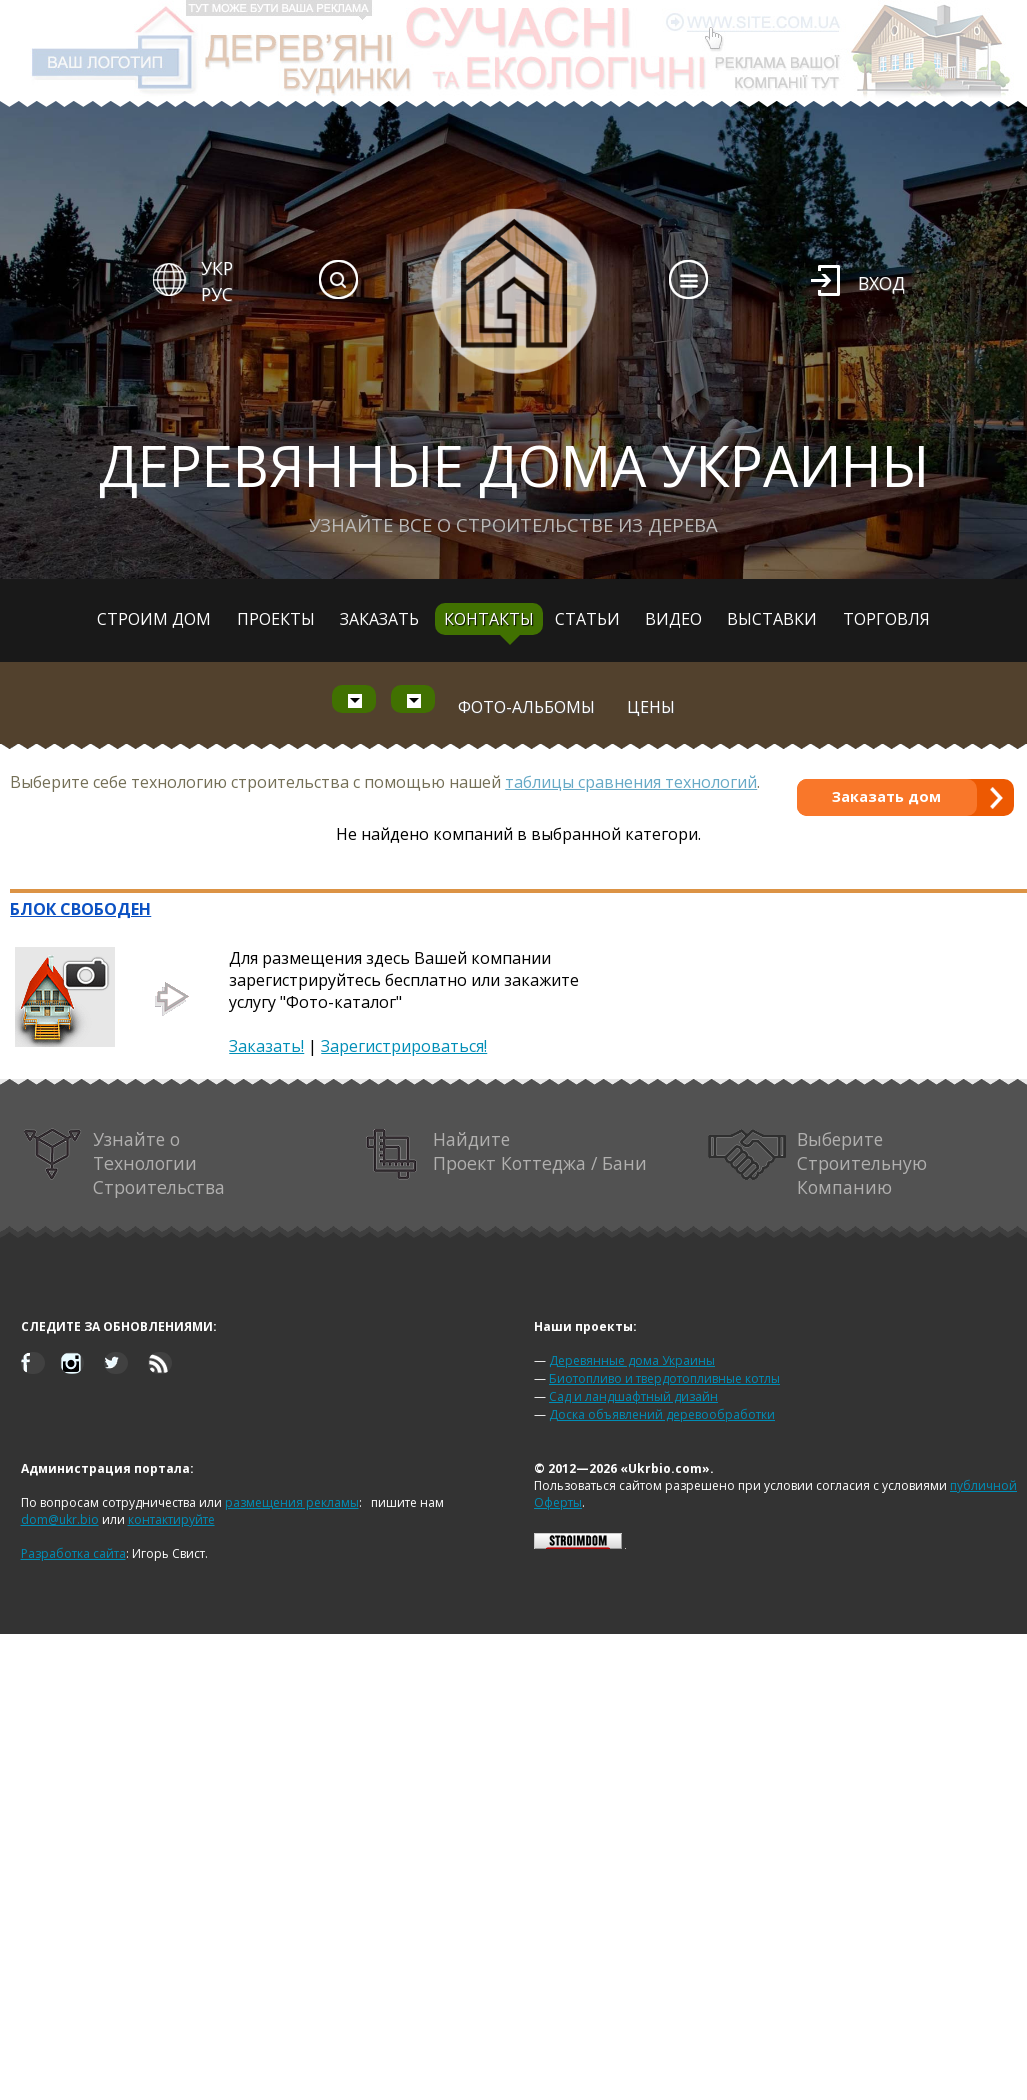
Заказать (379, 619)
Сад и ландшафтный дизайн (633, 1396)
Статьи (587, 619)
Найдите (507, 1154)
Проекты (276, 619)
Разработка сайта (73, 1553)
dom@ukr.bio (60, 1519)
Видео (673, 619)
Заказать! (266, 1046)
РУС (217, 294)
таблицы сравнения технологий (631, 782)
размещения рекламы (292, 1502)
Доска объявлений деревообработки (662, 1414)
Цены (651, 707)
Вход (881, 283)
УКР (217, 268)
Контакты (489, 619)
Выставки (772, 619)
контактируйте (171, 1519)
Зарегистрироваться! (404, 1046)
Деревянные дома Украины (632, 1360)
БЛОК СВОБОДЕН (80, 909)
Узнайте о (124, 1163)
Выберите (818, 1163)
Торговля (886, 619)
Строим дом (154, 619)
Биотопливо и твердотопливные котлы (664, 1378)
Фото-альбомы (526, 707)
